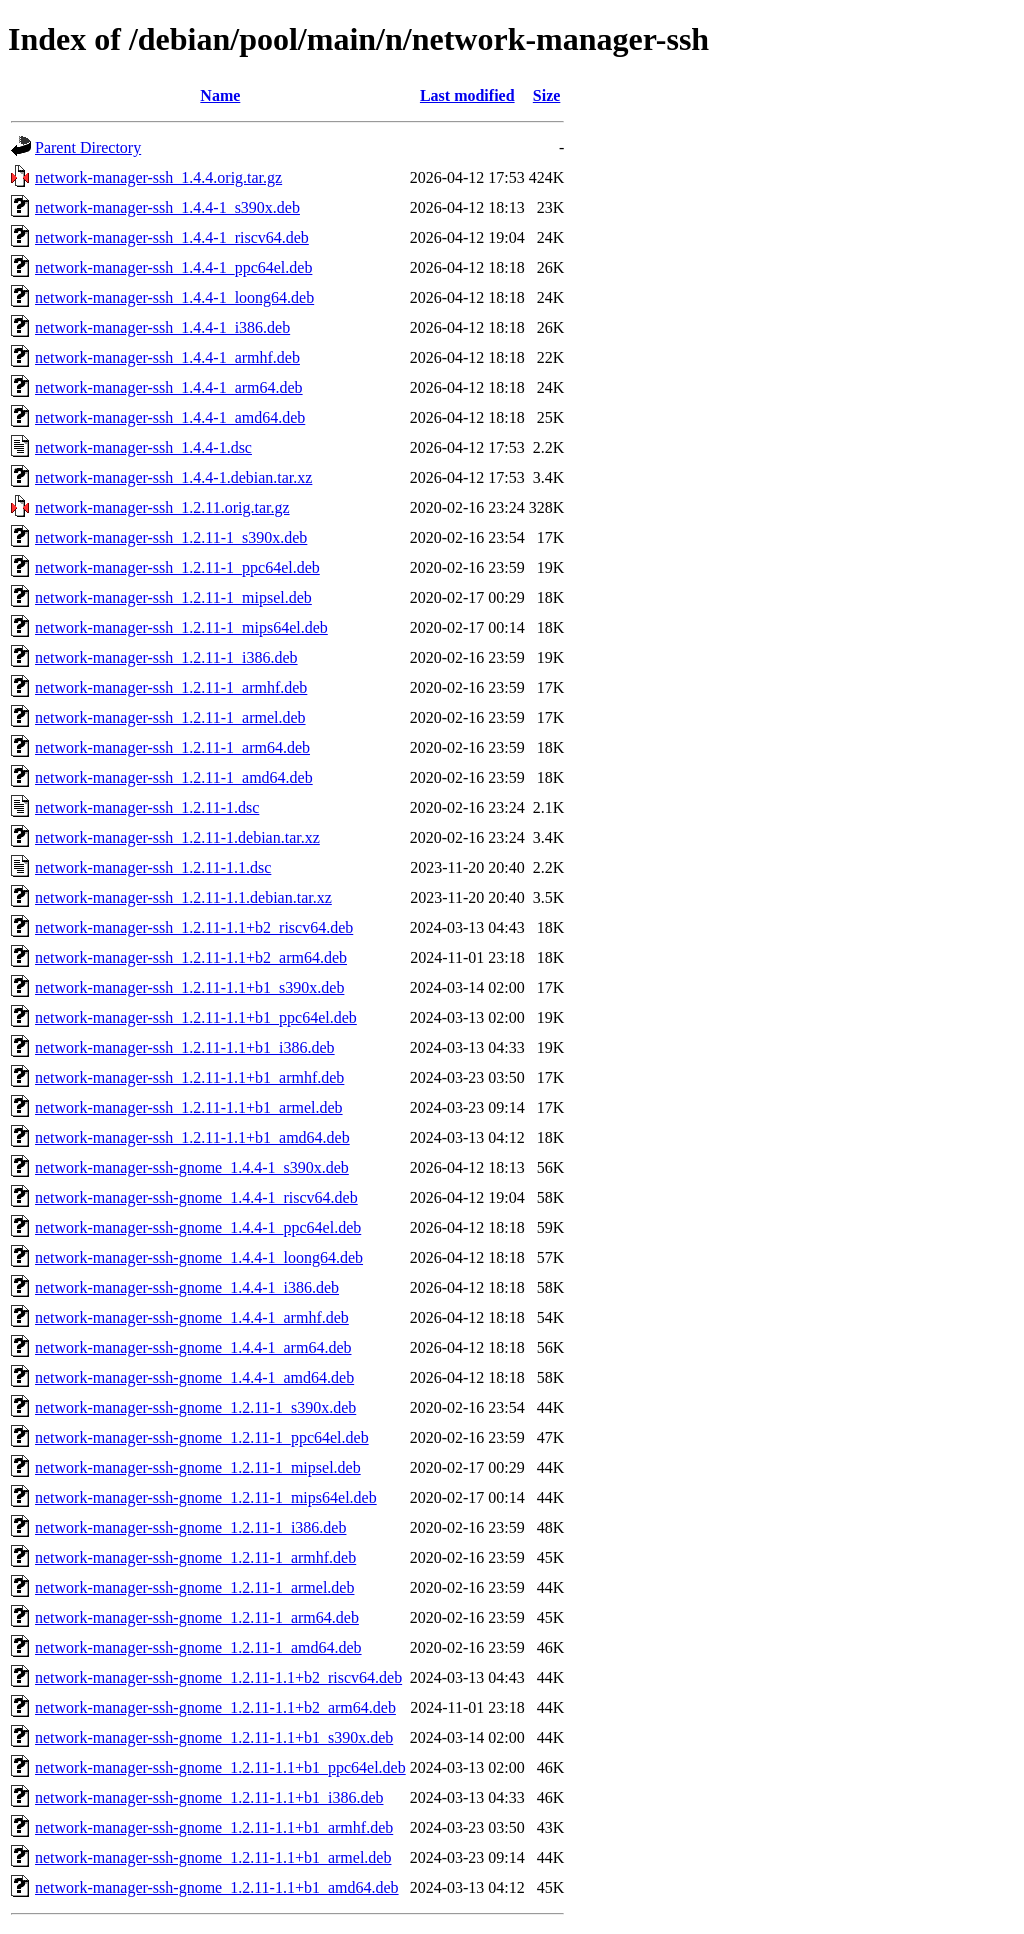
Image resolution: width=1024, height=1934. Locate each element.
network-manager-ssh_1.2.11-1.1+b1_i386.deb (185, 1047)
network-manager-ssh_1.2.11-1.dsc (147, 807)
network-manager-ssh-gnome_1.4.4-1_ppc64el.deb (198, 1227)
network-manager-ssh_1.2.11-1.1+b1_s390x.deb (189, 987)
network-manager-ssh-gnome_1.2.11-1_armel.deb (194, 1587)
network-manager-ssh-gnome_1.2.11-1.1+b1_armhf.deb (214, 1827)
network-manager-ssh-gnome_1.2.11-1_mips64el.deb (206, 1497)
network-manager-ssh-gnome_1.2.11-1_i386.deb (190, 1527)
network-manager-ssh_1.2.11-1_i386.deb (166, 657)
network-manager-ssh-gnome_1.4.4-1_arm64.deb (193, 1347)
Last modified (467, 95)
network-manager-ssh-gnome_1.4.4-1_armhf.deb (192, 1317)
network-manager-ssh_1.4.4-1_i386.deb (162, 327)
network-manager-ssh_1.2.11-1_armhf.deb (171, 687)
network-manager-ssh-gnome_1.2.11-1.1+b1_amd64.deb (217, 1887)
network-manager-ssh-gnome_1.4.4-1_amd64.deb (194, 1377)
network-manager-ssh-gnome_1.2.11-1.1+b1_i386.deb (209, 1797)
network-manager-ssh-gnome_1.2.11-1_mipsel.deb (198, 1467)
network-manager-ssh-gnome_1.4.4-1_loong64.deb (199, 1257)
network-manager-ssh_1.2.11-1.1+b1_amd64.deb (192, 1137)
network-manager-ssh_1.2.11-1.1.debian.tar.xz (183, 897)
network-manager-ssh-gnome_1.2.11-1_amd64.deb (198, 1647)
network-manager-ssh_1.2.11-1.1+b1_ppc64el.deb (196, 1017)
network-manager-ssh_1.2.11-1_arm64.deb (172, 747)
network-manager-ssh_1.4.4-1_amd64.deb (170, 417)
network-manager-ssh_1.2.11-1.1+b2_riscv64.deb (194, 927)
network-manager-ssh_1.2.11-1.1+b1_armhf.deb (189, 1077)
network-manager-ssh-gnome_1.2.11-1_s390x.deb (195, 1407)
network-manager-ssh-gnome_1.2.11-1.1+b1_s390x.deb (214, 1737)
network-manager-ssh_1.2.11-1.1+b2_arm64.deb (191, 957)
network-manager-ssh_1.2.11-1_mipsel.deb (173, 597)
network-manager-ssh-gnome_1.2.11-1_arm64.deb (197, 1617)
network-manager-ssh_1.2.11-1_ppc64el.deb (177, 567)
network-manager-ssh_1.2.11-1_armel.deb (170, 717)
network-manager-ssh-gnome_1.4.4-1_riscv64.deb (196, 1197)
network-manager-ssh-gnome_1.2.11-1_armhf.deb (195, 1557)
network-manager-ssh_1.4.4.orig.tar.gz (158, 177)
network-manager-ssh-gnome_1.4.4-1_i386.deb (187, 1287)
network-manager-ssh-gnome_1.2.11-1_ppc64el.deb (202, 1437)
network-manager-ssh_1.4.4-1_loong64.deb (174, 297)
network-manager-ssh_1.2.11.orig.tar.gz (162, 507)
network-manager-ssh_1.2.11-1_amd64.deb (174, 777)
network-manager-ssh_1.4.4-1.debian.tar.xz (173, 477)
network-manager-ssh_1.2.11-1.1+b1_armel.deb (189, 1107)
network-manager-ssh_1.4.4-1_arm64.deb (169, 387)
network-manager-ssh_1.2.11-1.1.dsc (153, 867)
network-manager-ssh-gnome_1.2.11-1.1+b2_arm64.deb (215, 1707)
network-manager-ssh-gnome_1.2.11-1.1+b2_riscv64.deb (218, 1677)
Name (220, 95)
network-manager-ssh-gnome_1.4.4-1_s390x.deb (192, 1167)
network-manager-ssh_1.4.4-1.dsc (143, 447)
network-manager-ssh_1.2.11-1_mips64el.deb (181, 627)
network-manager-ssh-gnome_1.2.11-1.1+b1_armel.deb (213, 1857)
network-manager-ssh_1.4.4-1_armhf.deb (167, 357)
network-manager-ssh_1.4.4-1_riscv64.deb (172, 237)
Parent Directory (88, 147)
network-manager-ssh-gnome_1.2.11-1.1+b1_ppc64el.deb (220, 1767)
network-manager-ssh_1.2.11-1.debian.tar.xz (177, 837)
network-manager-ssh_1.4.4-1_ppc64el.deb (173, 267)
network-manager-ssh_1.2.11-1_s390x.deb (171, 537)
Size (547, 95)
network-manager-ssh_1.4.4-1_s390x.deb (167, 207)
